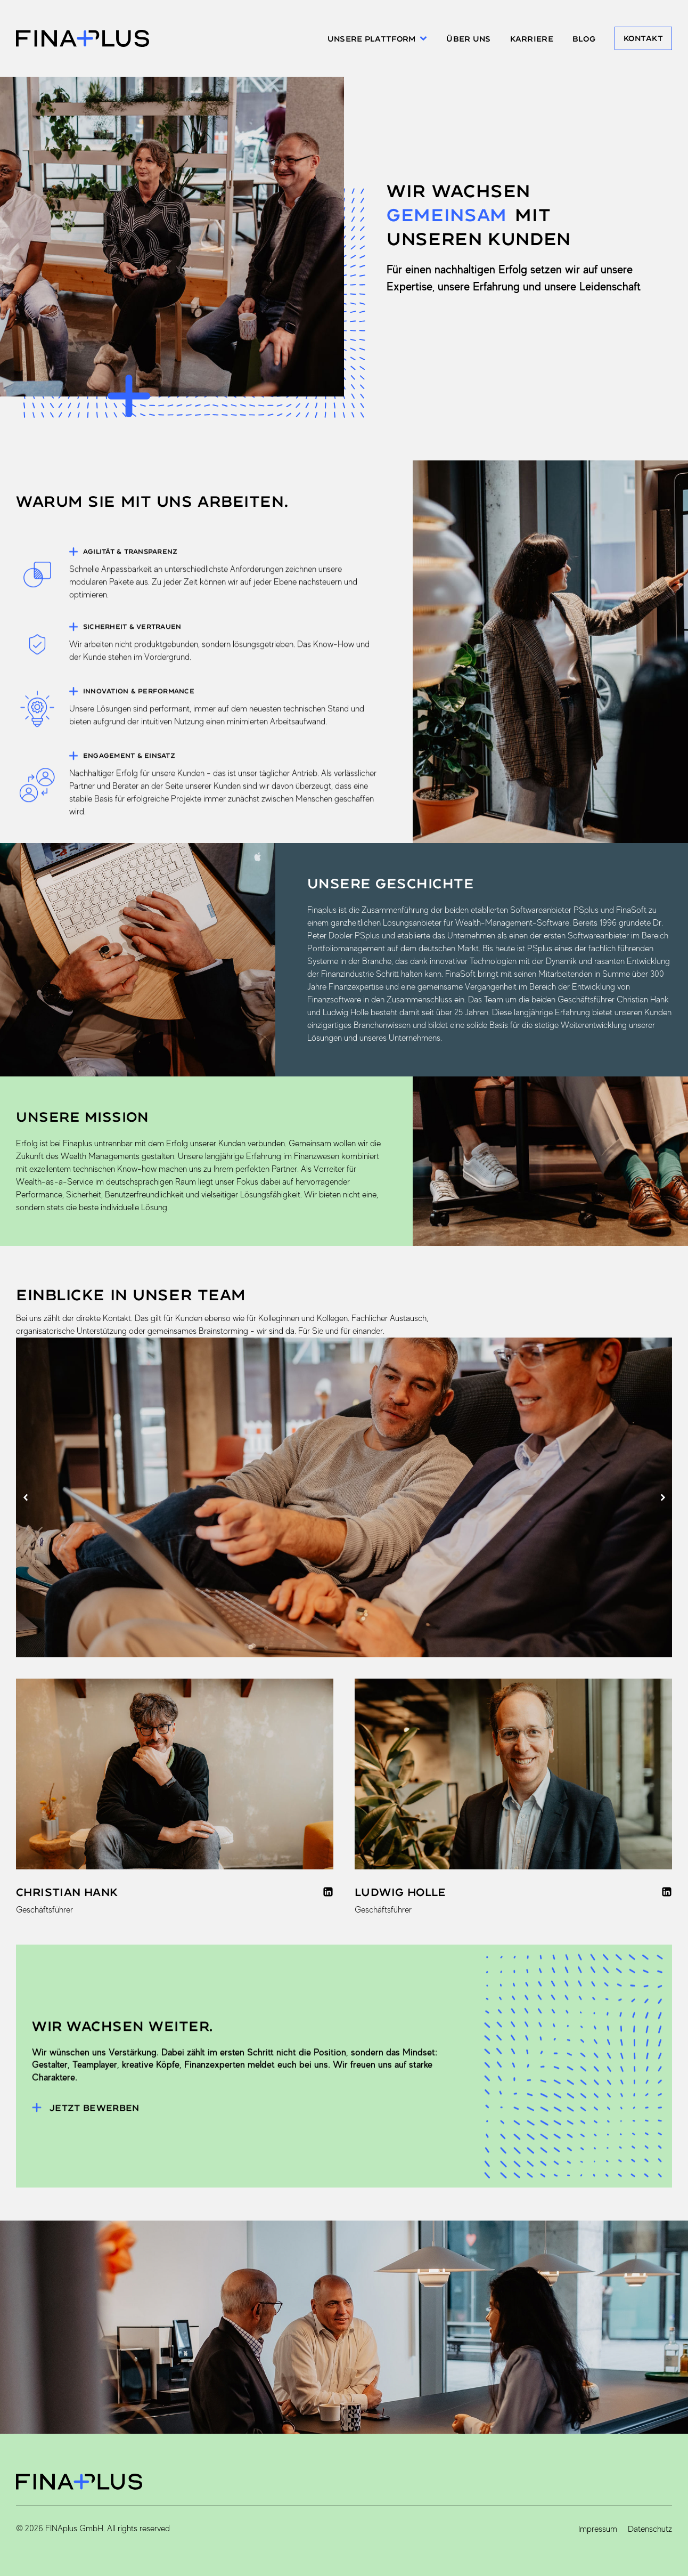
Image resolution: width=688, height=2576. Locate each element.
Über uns (468, 38)
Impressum (597, 2529)
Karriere (531, 38)
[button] (25, 1497)
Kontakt (643, 38)
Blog (583, 38)
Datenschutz (650, 2529)
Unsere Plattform (377, 38)
